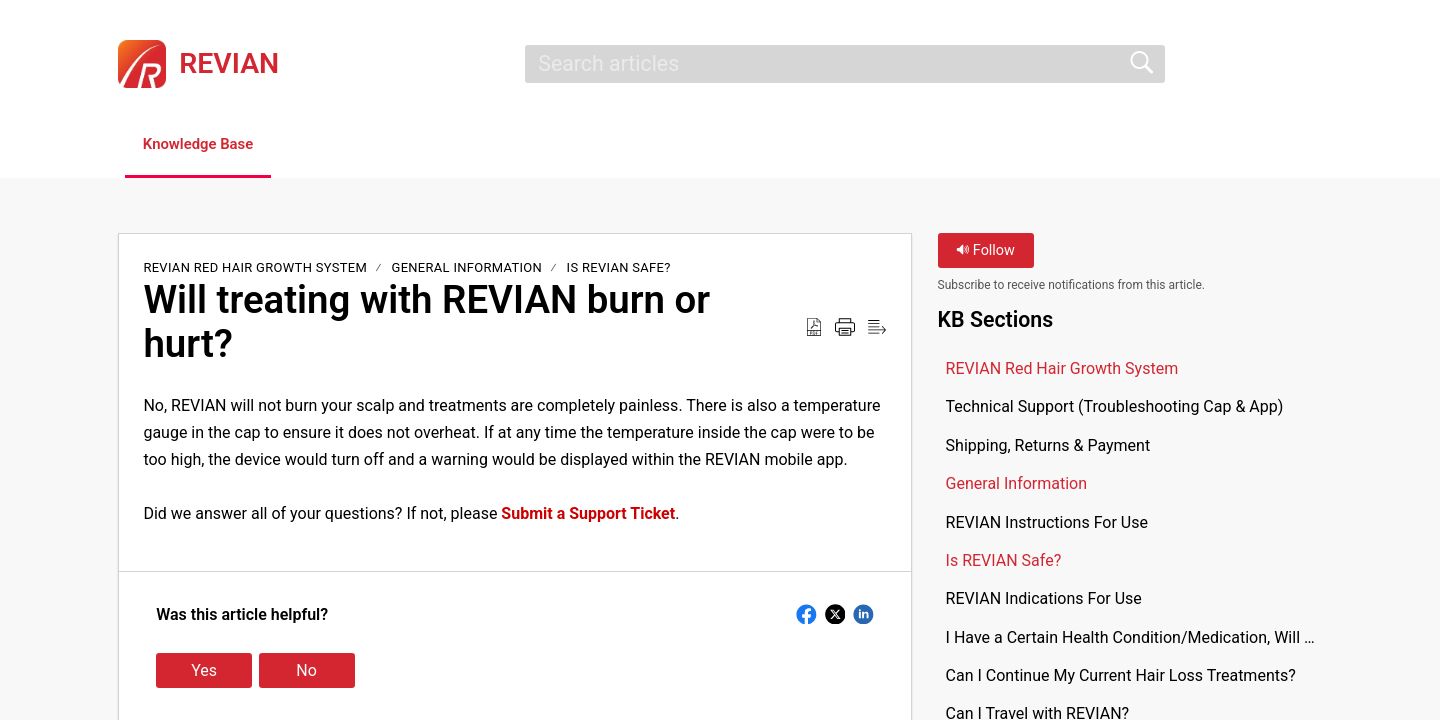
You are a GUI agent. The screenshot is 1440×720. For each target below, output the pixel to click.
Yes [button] (204, 672)
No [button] (306, 672)
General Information (467, 269)
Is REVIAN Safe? (619, 269)
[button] (1309, 64)
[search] (845, 64)
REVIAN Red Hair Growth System (256, 269)
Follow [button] (985, 252)
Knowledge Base (212, 145)
